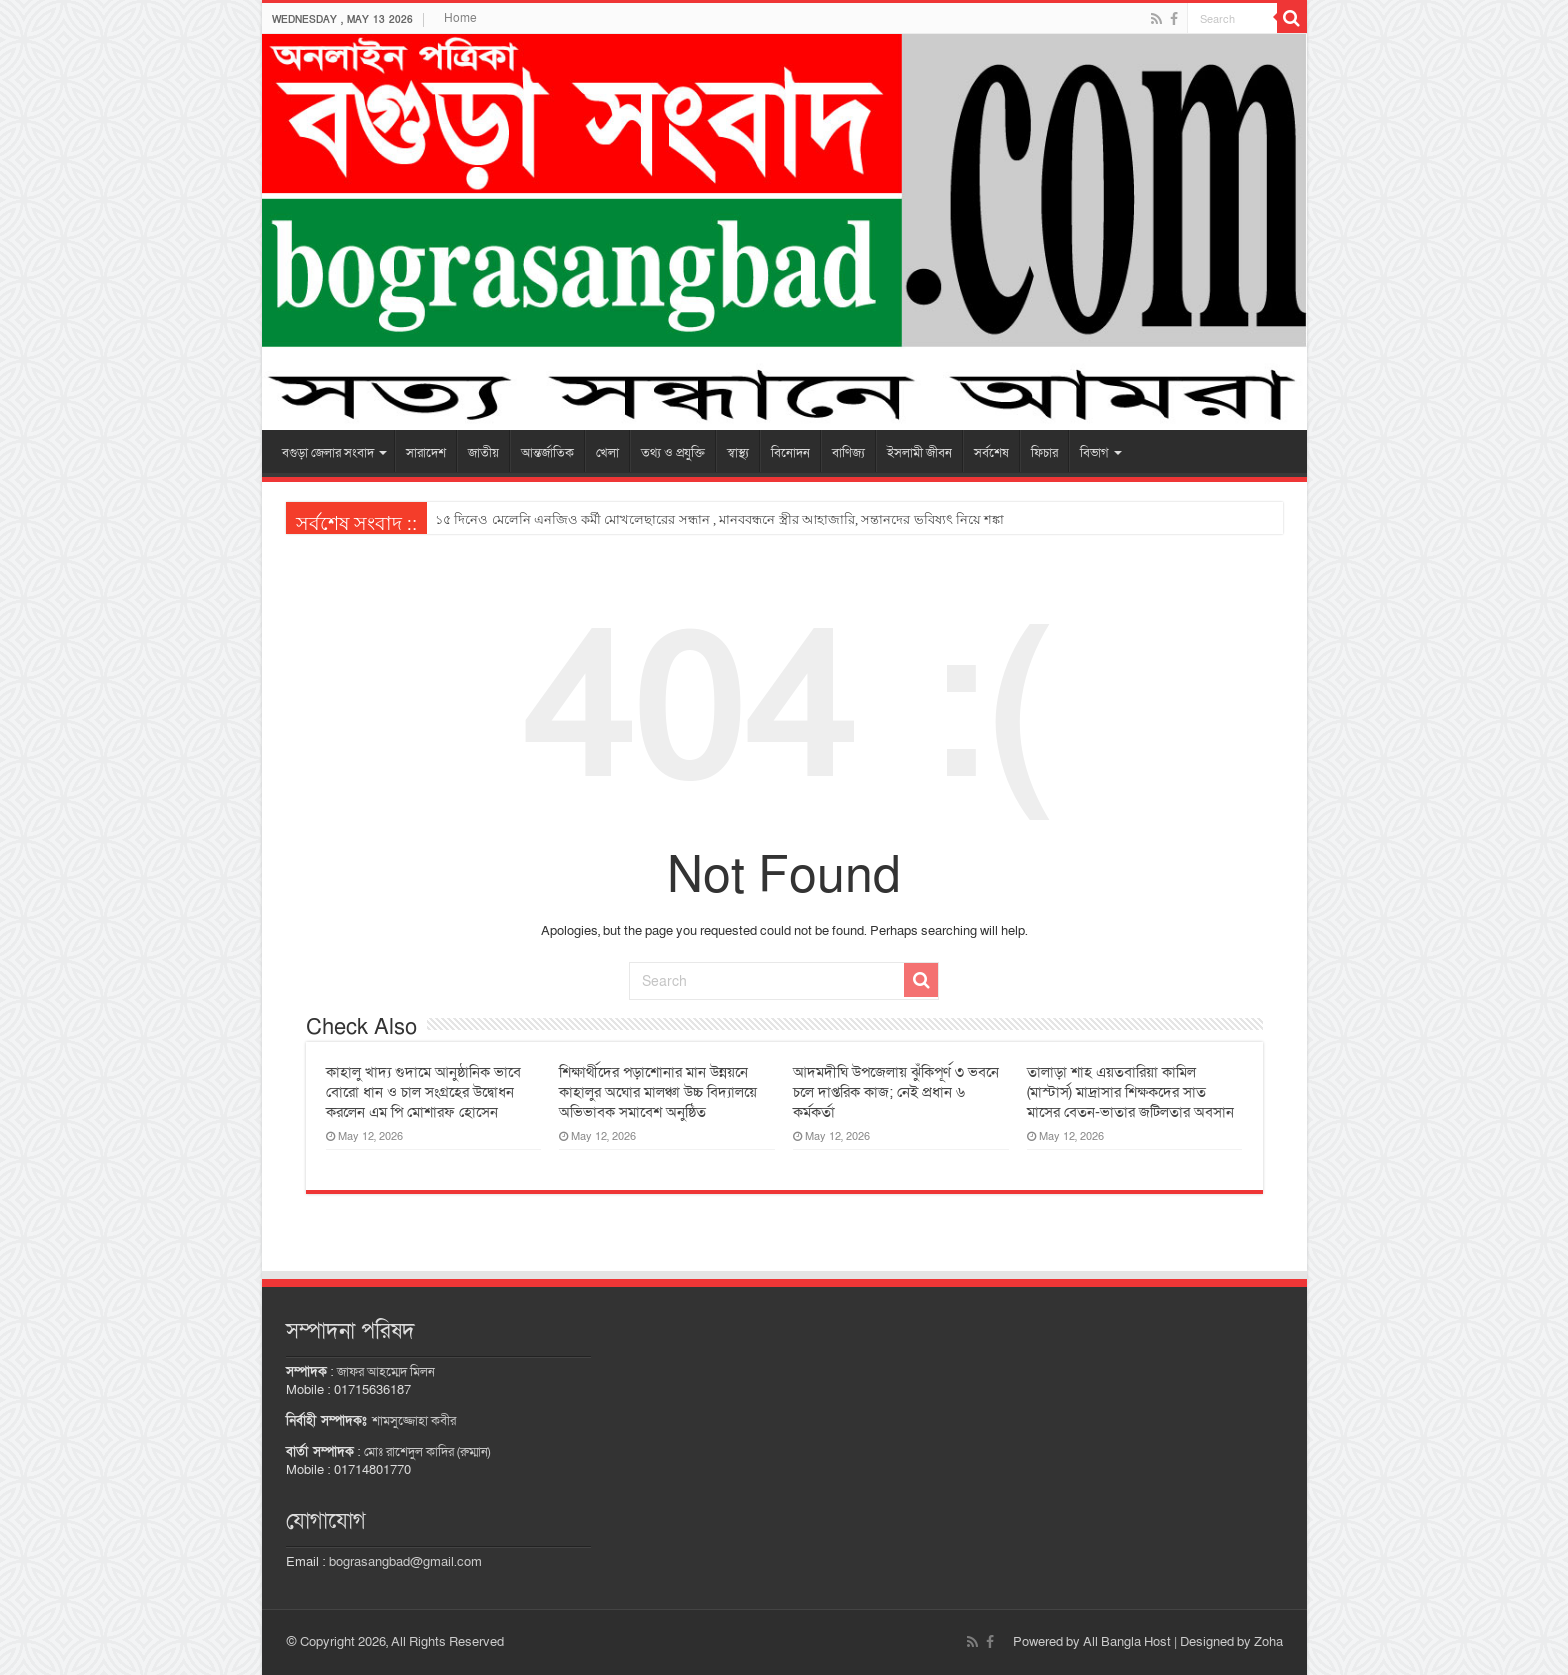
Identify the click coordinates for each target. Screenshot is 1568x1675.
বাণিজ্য (848, 453)
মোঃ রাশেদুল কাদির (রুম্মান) (427, 1452)
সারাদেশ (426, 453)
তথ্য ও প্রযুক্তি (673, 453)
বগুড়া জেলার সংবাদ (328, 453)
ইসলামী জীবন (919, 453)
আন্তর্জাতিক (547, 453)
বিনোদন (790, 453)
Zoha (1268, 1642)
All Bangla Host (1127, 1642)
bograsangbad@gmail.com (405, 1562)
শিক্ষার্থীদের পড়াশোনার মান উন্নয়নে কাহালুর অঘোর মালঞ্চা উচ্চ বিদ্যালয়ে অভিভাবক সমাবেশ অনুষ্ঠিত (658, 1092)
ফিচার (1044, 453)
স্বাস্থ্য (738, 453)
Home (460, 18)
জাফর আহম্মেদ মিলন (386, 1372)
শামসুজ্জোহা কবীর (414, 1421)
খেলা (607, 453)
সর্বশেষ (991, 453)
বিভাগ (1094, 453)
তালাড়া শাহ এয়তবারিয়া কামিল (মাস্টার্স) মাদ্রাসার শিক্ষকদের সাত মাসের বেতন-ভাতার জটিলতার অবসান (1130, 1092)
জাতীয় (483, 453)
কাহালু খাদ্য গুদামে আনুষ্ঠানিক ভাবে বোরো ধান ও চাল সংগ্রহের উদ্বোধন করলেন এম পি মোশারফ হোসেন (423, 1092)
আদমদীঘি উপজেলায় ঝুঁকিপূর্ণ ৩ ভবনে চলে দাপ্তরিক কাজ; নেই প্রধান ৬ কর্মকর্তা (896, 1092)
